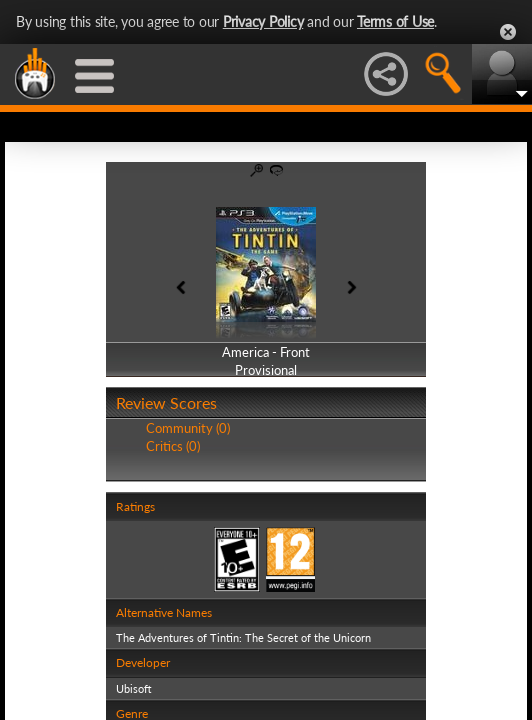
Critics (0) (173, 446)
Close (508, 32)
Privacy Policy (263, 21)
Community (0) (188, 428)
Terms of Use (395, 21)
